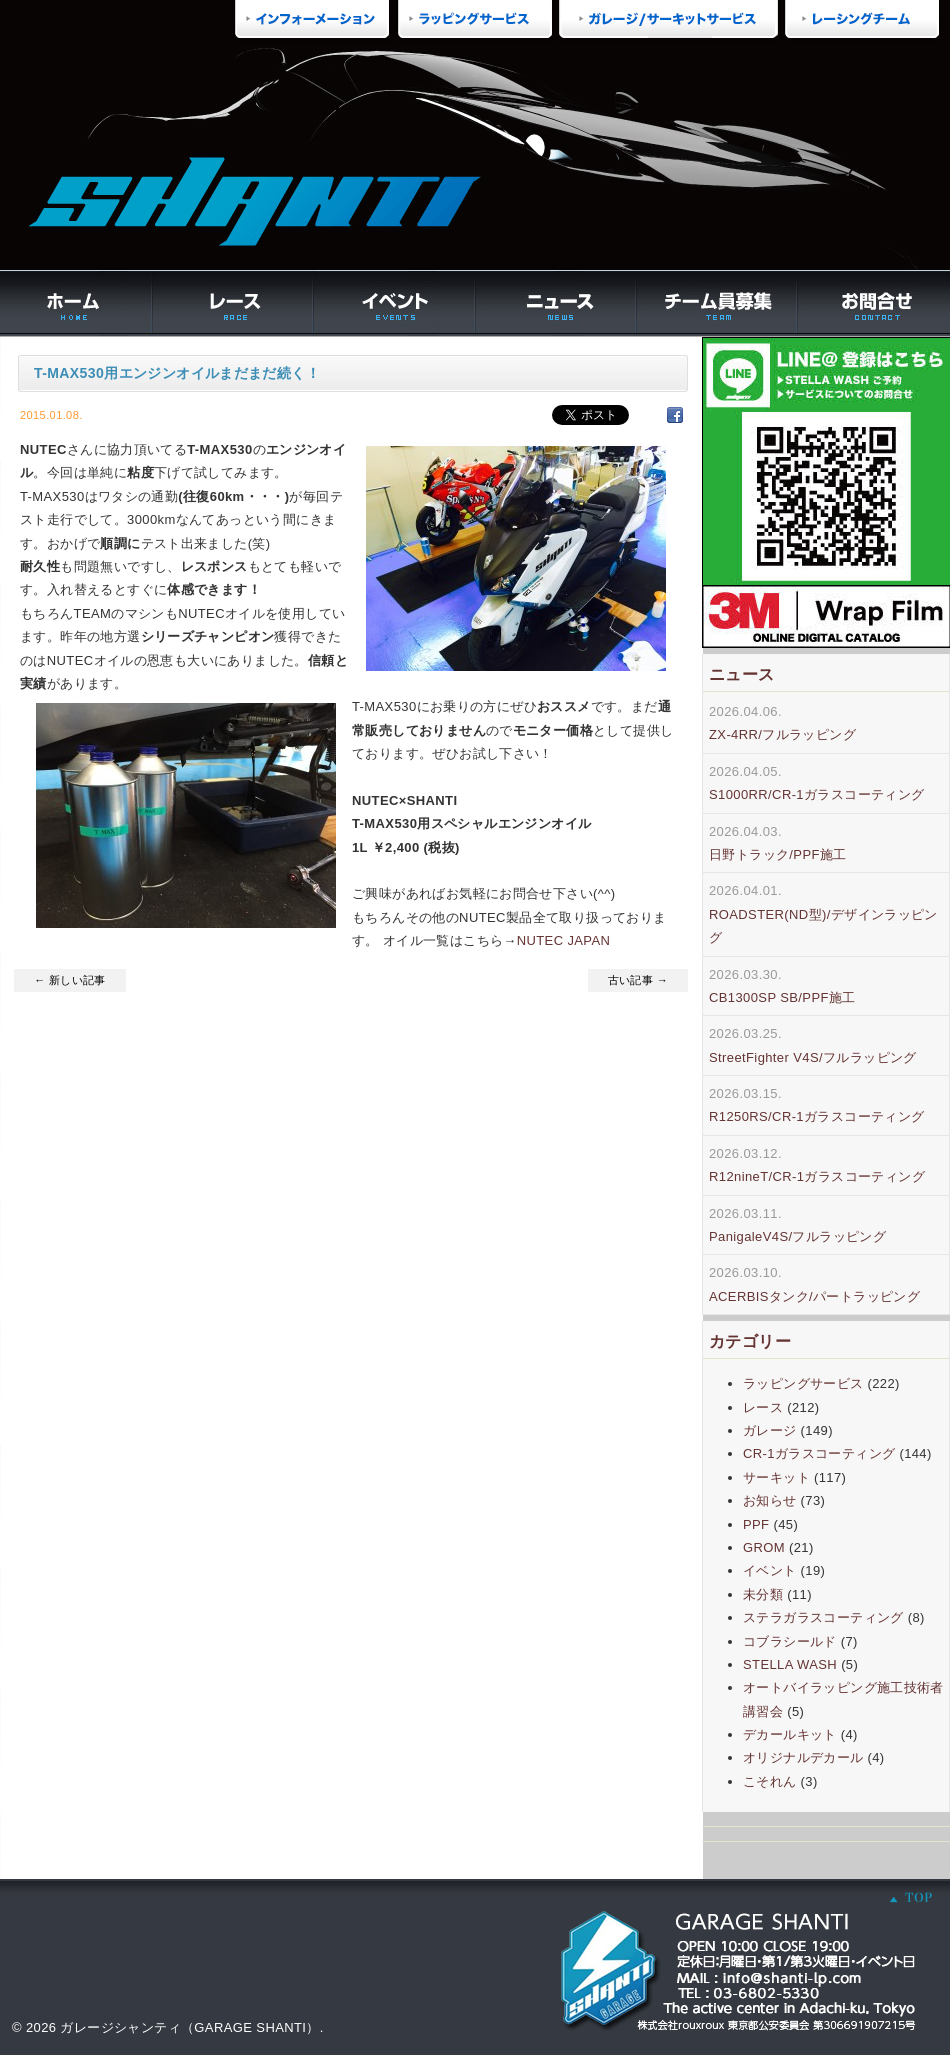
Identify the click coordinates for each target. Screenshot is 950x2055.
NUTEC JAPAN (564, 940)
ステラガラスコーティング (823, 1617)
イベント (770, 1570)
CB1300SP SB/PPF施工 (782, 997)
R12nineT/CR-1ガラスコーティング (817, 1176)
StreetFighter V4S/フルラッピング (813, 1057)
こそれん (770, 1781)
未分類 (763, 1594)
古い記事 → (638, 980)
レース (763, 1407)
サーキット (776, 1477)
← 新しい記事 (70, 980)
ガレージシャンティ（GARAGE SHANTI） (189, 2027)
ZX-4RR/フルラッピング (782, 734)
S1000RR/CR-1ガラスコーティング (817, 794)
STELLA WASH (790, 1664)
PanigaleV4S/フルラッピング (797, 1236)
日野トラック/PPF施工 (778, 854)
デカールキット (790, 1734)
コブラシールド (790, 1641)
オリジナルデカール (803, 1757)
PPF (756, 1524)
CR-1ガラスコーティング (819, 1453)
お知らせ (770, 1500)
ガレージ (770, 1430)
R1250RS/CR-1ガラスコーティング (817, 1116)
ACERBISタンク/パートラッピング (814, 1296)
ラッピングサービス (803, 1383)
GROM (764, 1547)
